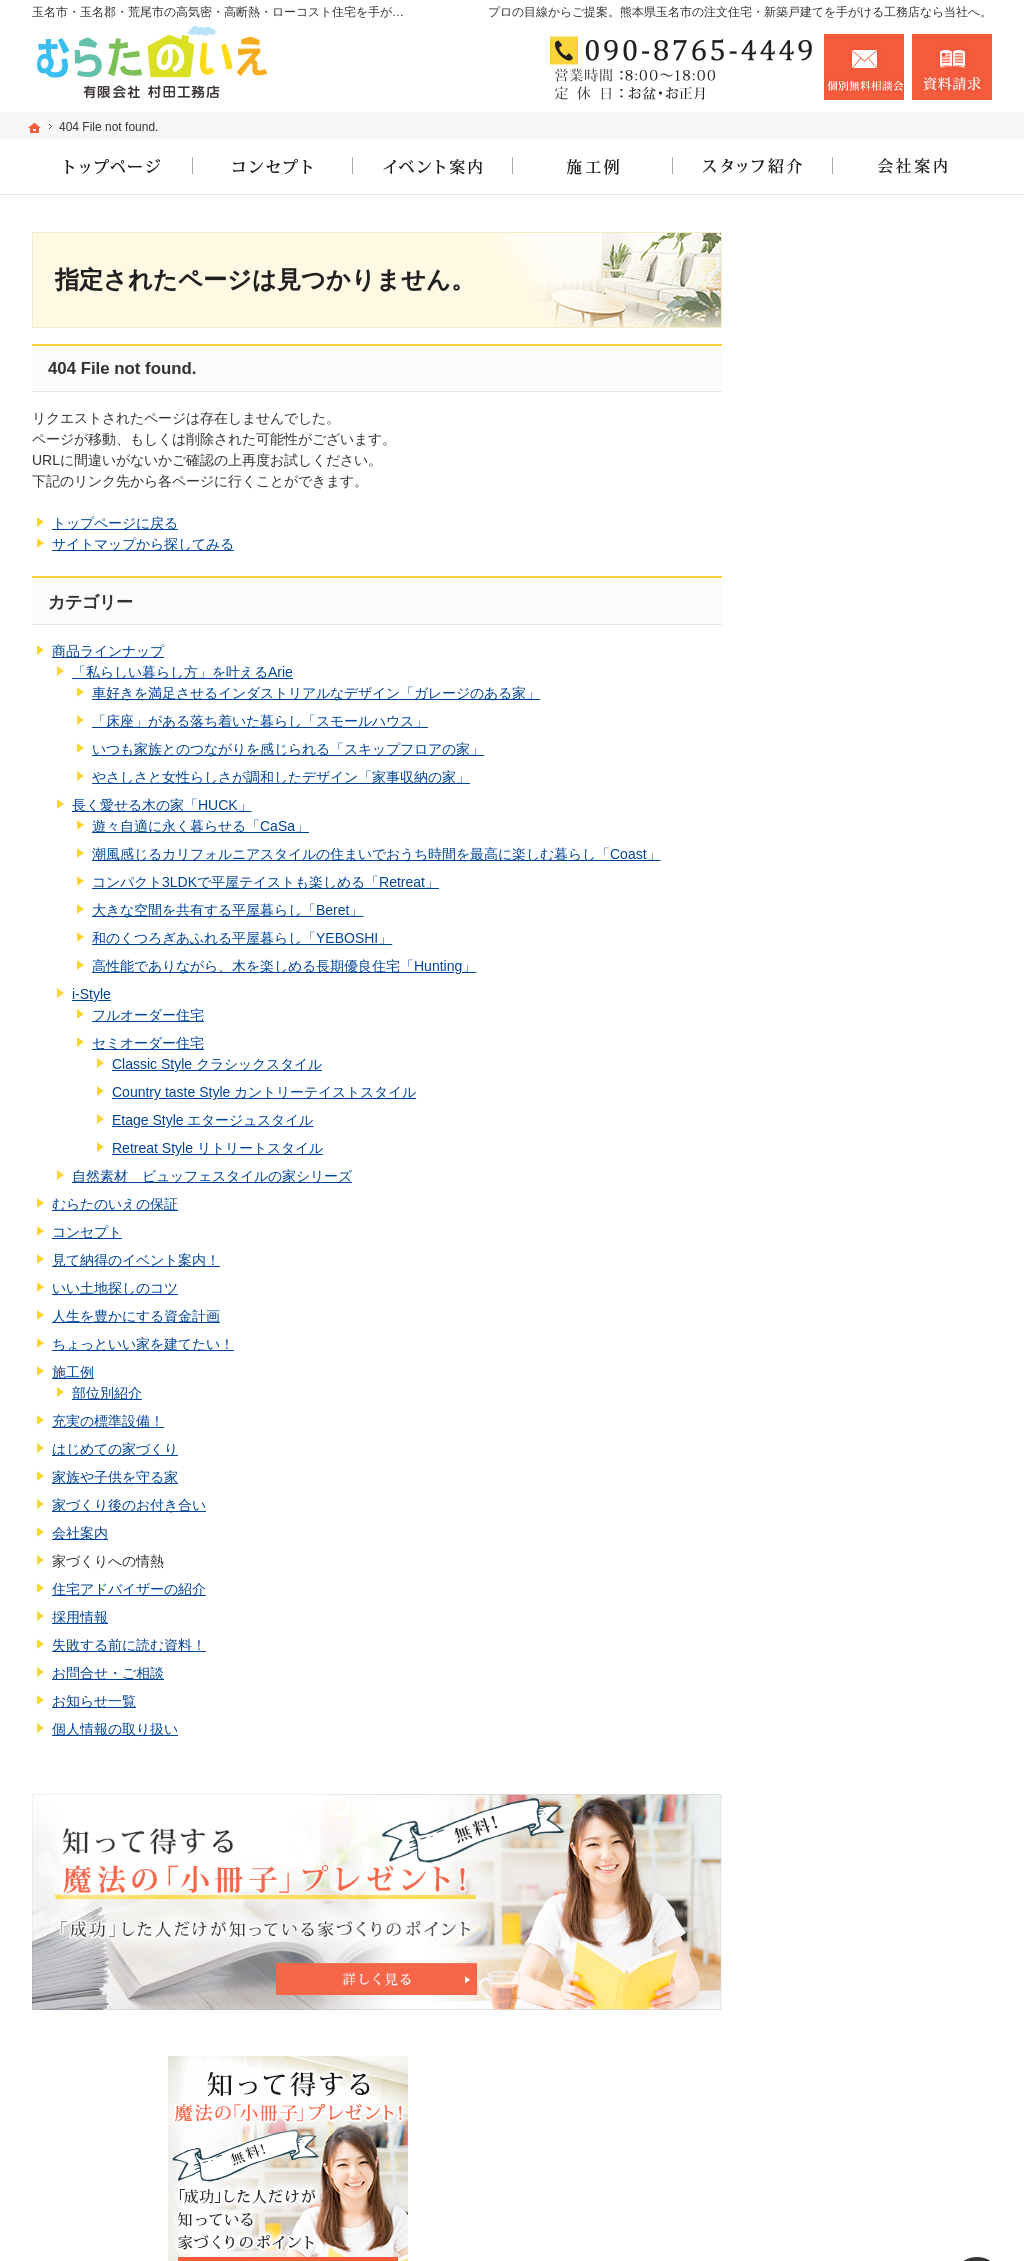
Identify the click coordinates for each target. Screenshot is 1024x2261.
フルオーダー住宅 (148, 1015)
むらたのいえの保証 (115, 1204)
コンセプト (87, 1232)
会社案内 (80, 1533)
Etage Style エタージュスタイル (213, 1120)
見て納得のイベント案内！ (136, 1260)
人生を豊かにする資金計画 (136, 1316)
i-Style (91, 994)
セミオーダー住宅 (148, 1043)
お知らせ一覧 (94, 1701)
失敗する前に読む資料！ (129, 1645)
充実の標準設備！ (108, 1421)
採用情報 (80, 1617)
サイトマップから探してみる (143, 544)
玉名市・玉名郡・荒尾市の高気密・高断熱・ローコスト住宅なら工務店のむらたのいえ (650, 2216)
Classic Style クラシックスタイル (217, 1064)
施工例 (73, 1372)
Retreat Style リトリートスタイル (217, 1148)
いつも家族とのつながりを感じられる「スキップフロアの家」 (288, 749)
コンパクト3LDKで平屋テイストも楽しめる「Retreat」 (265, 882)
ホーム (805, 711)
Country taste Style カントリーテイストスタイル (264, 1092)
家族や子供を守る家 (115, 1477)
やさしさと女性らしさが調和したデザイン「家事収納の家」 (281, 777)
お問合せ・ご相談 (108, 1673)
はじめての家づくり (115, 1449)
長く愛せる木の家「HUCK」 (162, 805)
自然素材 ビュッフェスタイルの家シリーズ (212, 1176)
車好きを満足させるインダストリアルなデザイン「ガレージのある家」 (316, 693)
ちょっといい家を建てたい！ (143, 1344)
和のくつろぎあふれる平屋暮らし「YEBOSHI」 (242, 938)
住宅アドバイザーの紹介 (129, 1589)
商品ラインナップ (108, 651)
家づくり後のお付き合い (129, 1505)
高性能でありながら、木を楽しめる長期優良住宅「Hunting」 (284, 966)
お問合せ (864, 67)
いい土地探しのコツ (115, 1288)
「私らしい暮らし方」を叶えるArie (182, 672)
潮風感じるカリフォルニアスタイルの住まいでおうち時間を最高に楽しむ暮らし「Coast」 (376, 854)
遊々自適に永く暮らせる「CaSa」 (200, 826)
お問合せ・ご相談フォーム (872, 2135)
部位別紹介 (107, 1393)
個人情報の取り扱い (115, 1729)
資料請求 (952, 67)
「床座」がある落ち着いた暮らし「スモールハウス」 (260, 721)
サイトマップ (826, 1757)
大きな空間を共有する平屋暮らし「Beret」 (227, 910)
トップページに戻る (115, 523)
